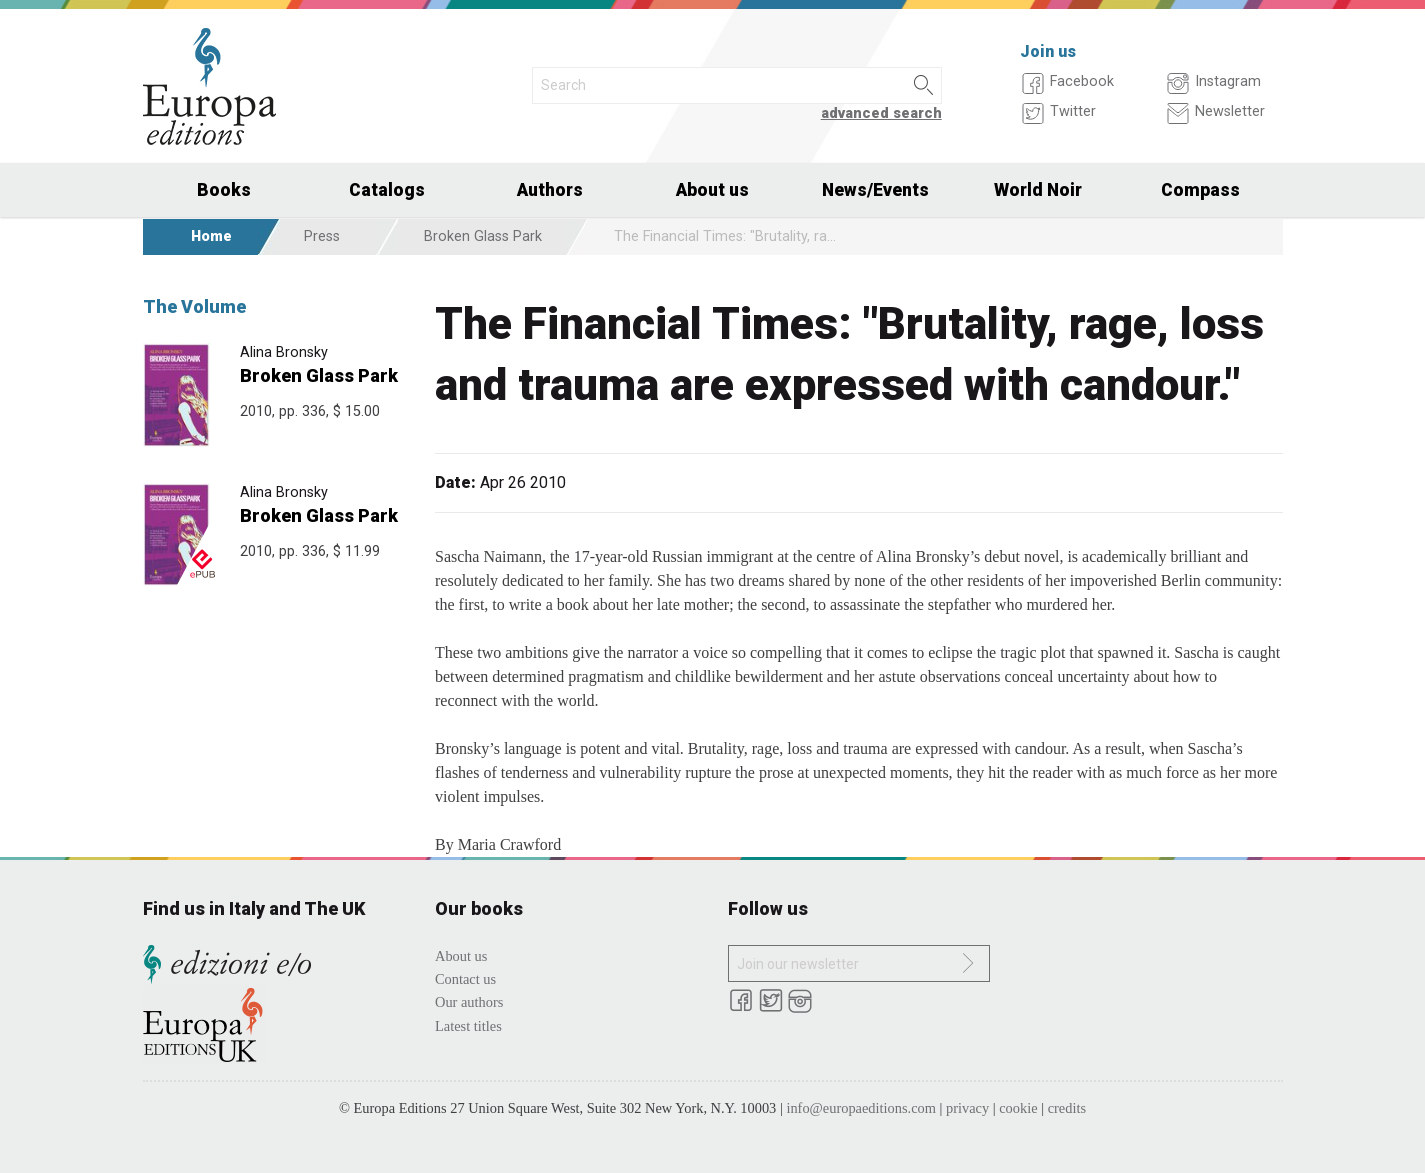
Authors (550, 190)
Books (224, 190)
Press (322, 236)
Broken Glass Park (483, 236)
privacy (967, 1108)
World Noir (1038, 190)
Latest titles (468, 1026)
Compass (1200, 190)
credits (1067, 1108)
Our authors (469, 1002)
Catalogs (387, 190)
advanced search (881, 113)
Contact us (465, 979)
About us (712, 190)
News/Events (875, 190)
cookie (1018, 1108)
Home (211, 236)
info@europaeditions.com (861, 1108)
